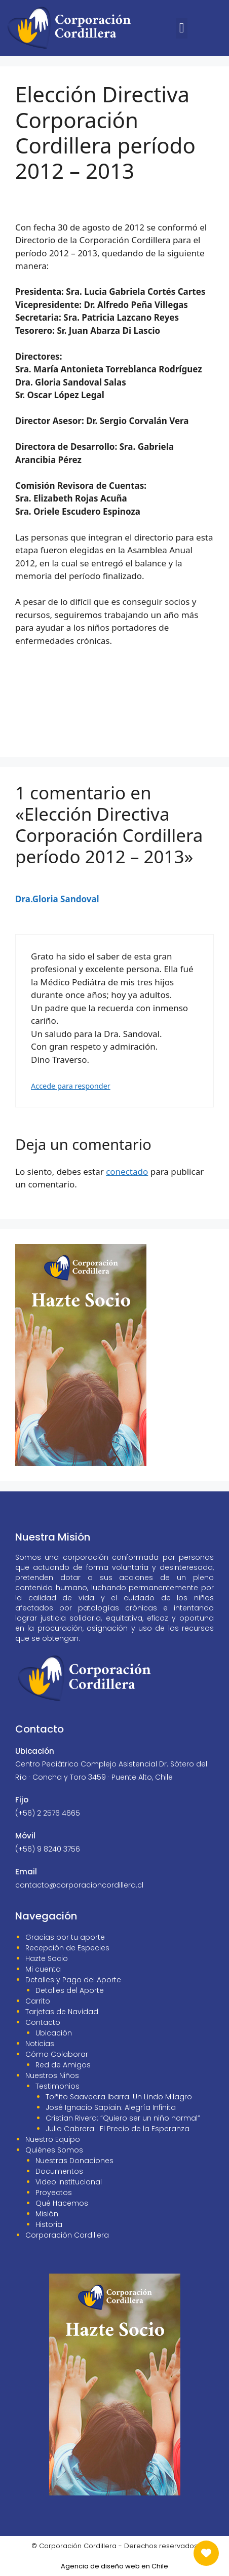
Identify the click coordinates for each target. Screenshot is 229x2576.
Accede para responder (70, 1086)
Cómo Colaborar (56, 2054)
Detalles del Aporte (69, 1990)
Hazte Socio (46, 1958)
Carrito (37, 2001)
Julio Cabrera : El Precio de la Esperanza (117, 2129)
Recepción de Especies (67, 1948)
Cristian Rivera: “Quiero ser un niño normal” (123, 2118)
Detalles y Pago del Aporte (73, 1980)
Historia (48, 2224)
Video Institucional (68, 2182)
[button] (181, 28)
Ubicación (53, 2033)
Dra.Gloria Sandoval (57, 899)
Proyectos (53, 2192)
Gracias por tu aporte (65, 1937)
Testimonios (57, 2086)
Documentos (59, 2171)
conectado (127, 1171)
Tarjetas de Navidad (61, 2012)
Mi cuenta (43, 1969)
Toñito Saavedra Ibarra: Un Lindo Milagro (119, 2097)
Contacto (42, 2022)
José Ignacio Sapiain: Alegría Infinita (111, 2107)
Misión (46, 2214)
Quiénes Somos (54, 2150)
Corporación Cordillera (67, 2235)
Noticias (39, 2044)
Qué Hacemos (61, 2203)
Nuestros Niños (52, 2075)
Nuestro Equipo (52, 2139)
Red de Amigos (63, 2065)
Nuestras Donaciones (74, 2161)
